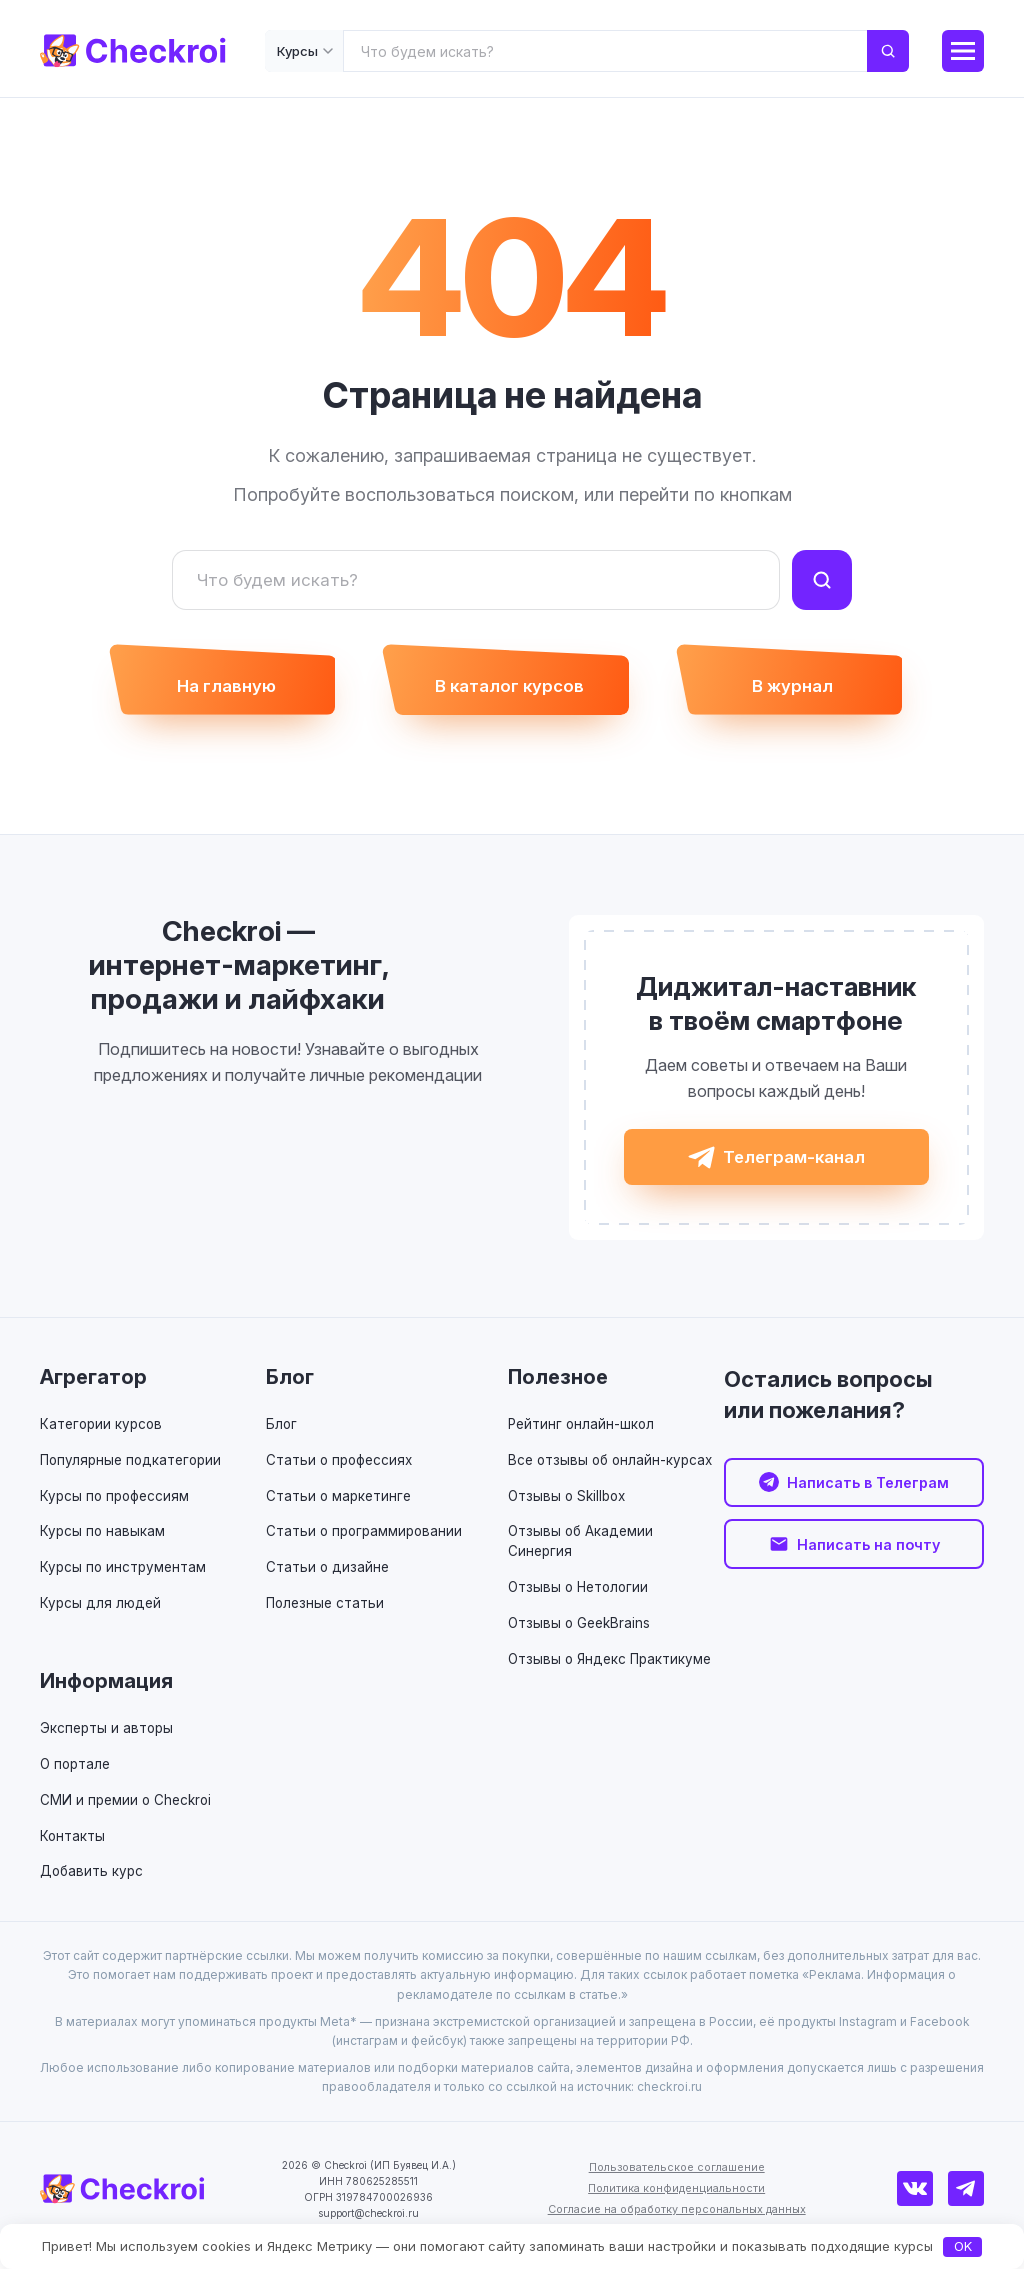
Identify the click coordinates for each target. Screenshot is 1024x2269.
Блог (291, 1393)
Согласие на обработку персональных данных (680, 2222)
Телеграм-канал (794, 1168)
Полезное (558, 1393)
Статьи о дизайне (329, 1582)
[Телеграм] (969, 2202)
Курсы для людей (102, 1617)
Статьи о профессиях (342, 1475)
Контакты (73, 1849)
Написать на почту (868, 1563)
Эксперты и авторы (108, 1742)
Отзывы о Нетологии (581, 1601)
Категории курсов (103, 1439)
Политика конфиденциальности (680, 2201)
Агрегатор (93, 1393)
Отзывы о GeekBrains (581, 1637)
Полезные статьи (328, 1617)
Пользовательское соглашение (680, 2180)
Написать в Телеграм (868, 1499)
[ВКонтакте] (924, 2202)
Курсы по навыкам (103, 1546)
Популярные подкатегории (134, 1475)
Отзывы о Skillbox (569, 1510)
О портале (77, 1778)
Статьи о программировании (368, 1546)
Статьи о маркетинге (341, 1510)
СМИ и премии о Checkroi (128, 1813)
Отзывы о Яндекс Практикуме (613, 1672)
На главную (211, 690)
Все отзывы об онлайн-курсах (613, 1475)
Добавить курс (93, 1884)
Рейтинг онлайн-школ (583, 1439)
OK (963, 2246)
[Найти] (822, 580)
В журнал (807, 690)
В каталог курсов (509, 690)
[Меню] (963, 51)
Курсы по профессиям (117, 1510)
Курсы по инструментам (125, 1582)
